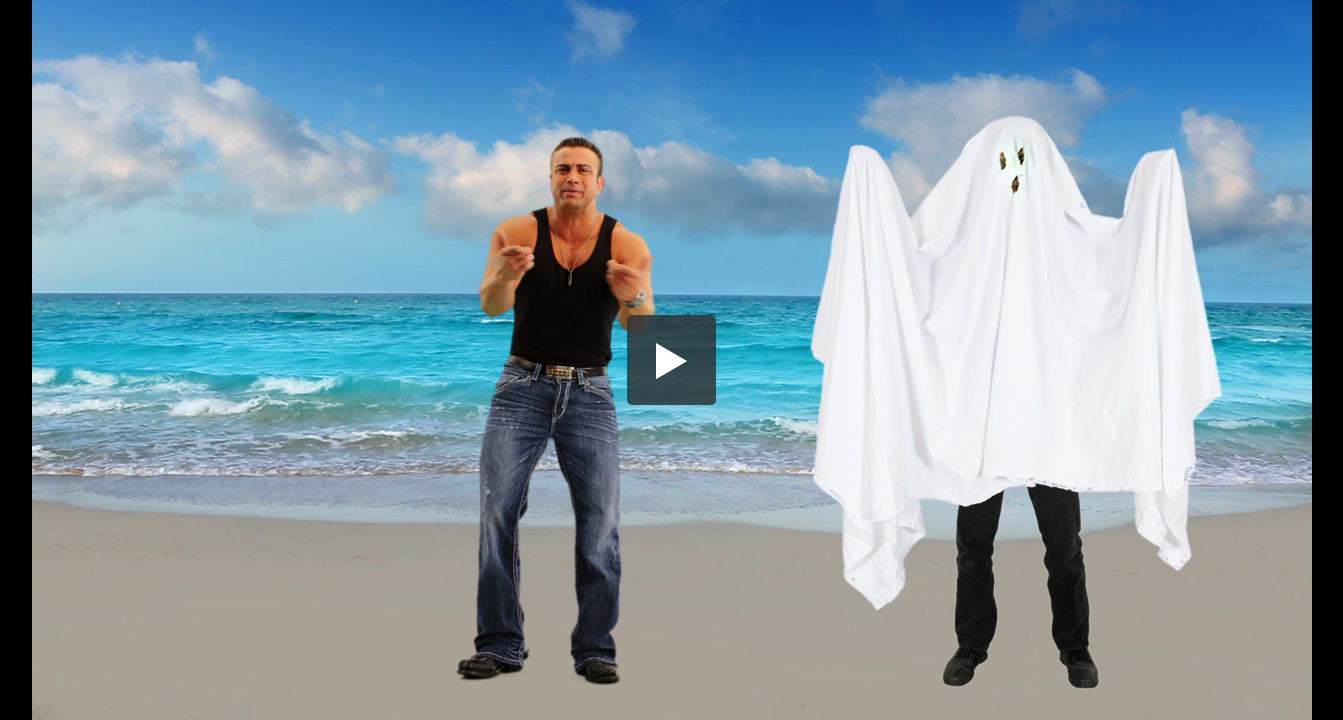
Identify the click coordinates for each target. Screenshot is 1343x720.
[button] (672, 360)
